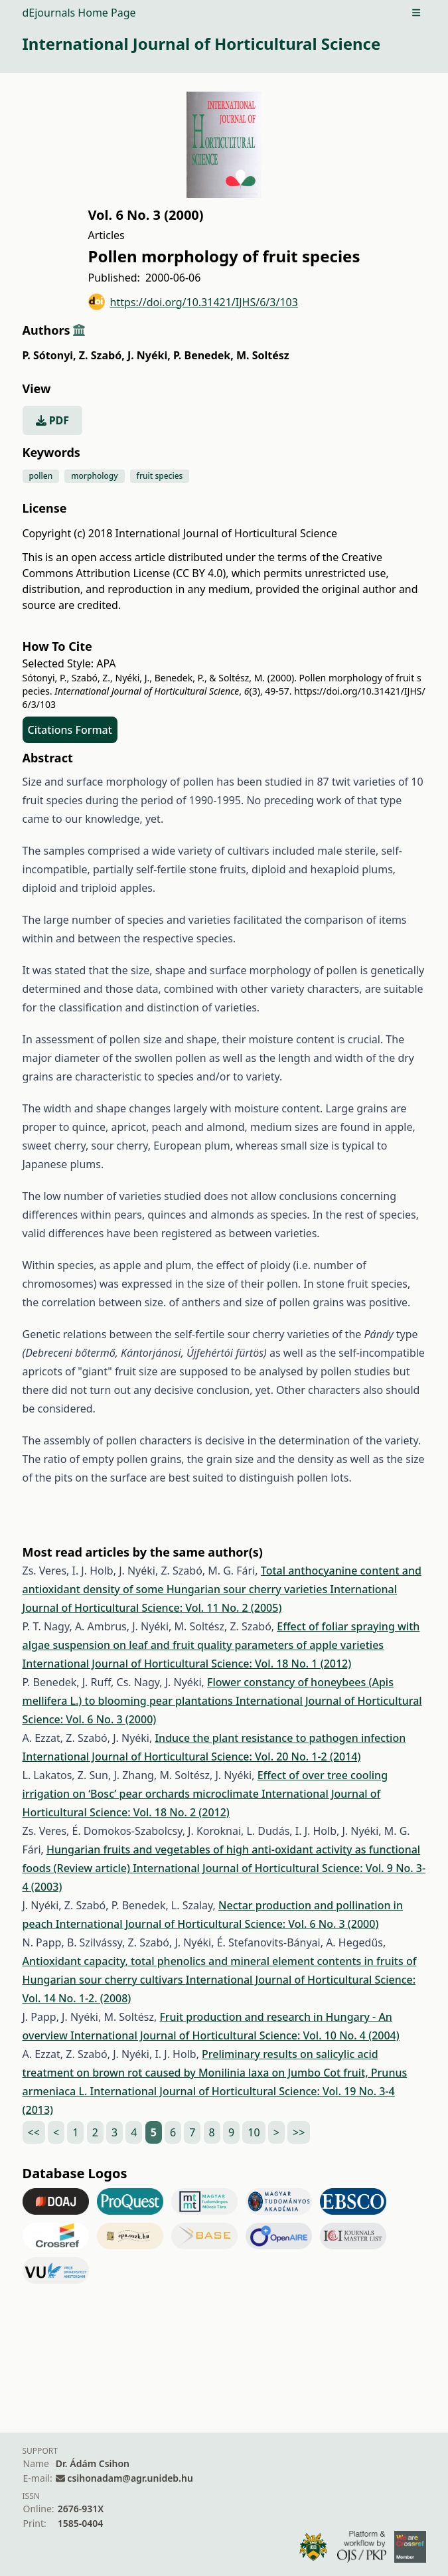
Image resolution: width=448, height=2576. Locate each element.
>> (299, 2132)
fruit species (160, 475)
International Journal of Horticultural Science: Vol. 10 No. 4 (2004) (235, 2035)
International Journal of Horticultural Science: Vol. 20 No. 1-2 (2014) (192, 1756)
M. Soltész (262, 355)
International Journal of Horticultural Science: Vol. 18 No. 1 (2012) (187, 1663)
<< (34, 2132)
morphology (94, 475)
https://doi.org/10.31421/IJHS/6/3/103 (193, 302)
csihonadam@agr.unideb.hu (129, 2478)
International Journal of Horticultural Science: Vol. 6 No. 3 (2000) (217, 1924)
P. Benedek (203, 355)
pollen (41, 475)
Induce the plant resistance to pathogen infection (280, 1738)
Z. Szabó (102, 355)
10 (254, 2132)
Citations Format (70, 730)
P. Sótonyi (49, 355)
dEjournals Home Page (79, 12)
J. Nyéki (149, 355)
